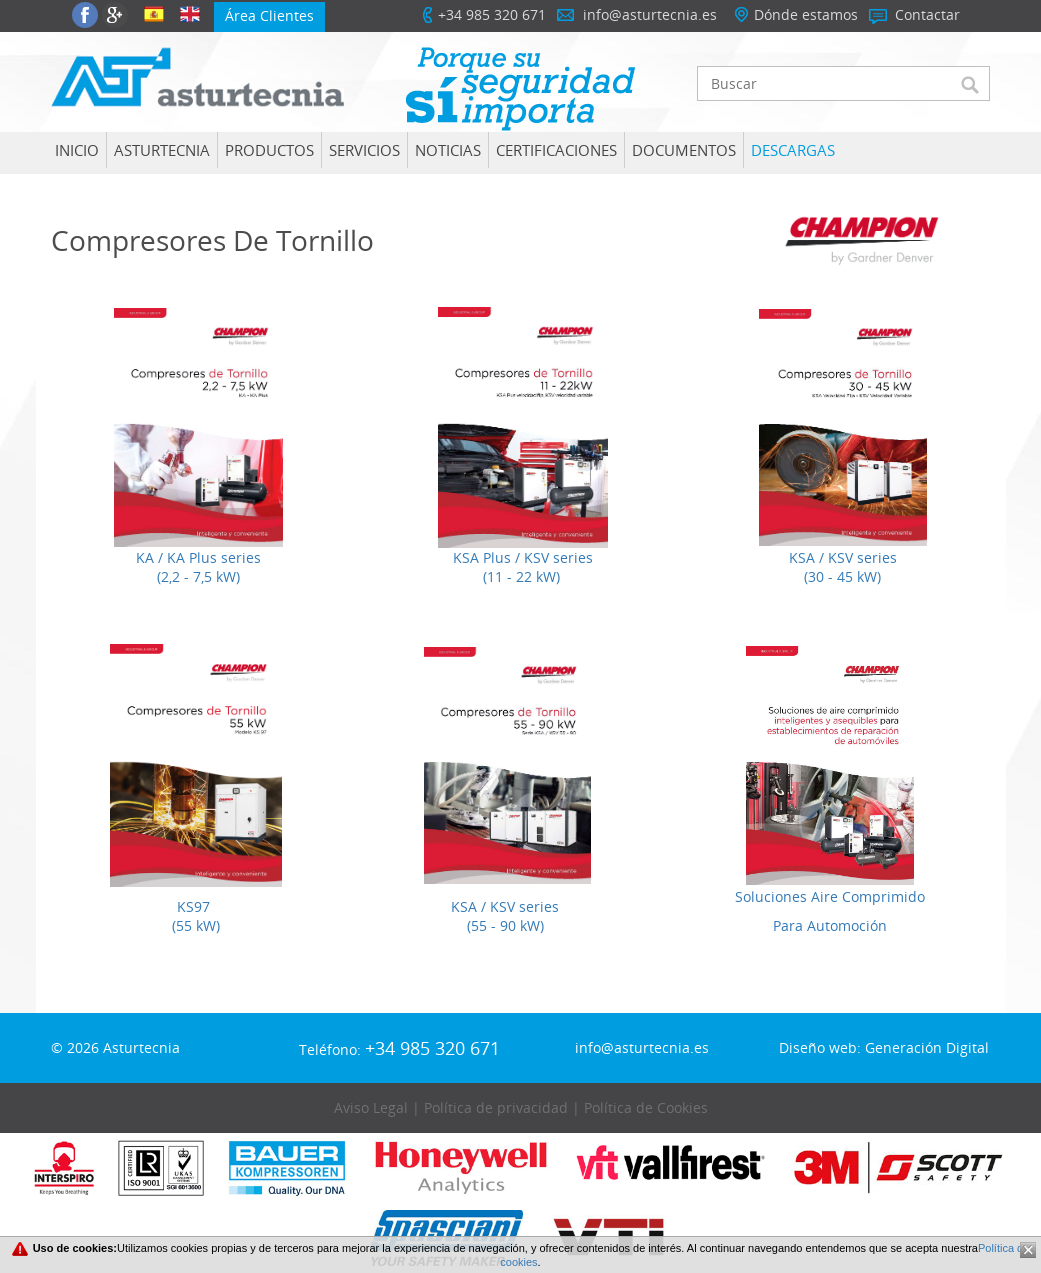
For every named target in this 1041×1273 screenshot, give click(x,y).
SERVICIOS (364, 150)
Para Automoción (830, 925)
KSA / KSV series (843, 557)
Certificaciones (556, 150)
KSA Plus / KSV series (521, 557)
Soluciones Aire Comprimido (830, 896)
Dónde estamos (806, 14)
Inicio (77, 150)
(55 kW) (196, 925)
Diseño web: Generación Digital (884, 1047)
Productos (269, 150)
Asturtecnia (162, 150)
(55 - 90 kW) (505, 925)
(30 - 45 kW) (842, 576)
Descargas (793, 150)
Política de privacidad (496, 1107)
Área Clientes (269, 15)
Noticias (448, 150)
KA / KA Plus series (198, 557)
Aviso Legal (371, 1107)
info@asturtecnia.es (650, 14)
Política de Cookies (646, 1107)
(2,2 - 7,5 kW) (198, 576)
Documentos (684, 150)
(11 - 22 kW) (521, 576)
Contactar (927, 14)
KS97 (195, 906)
